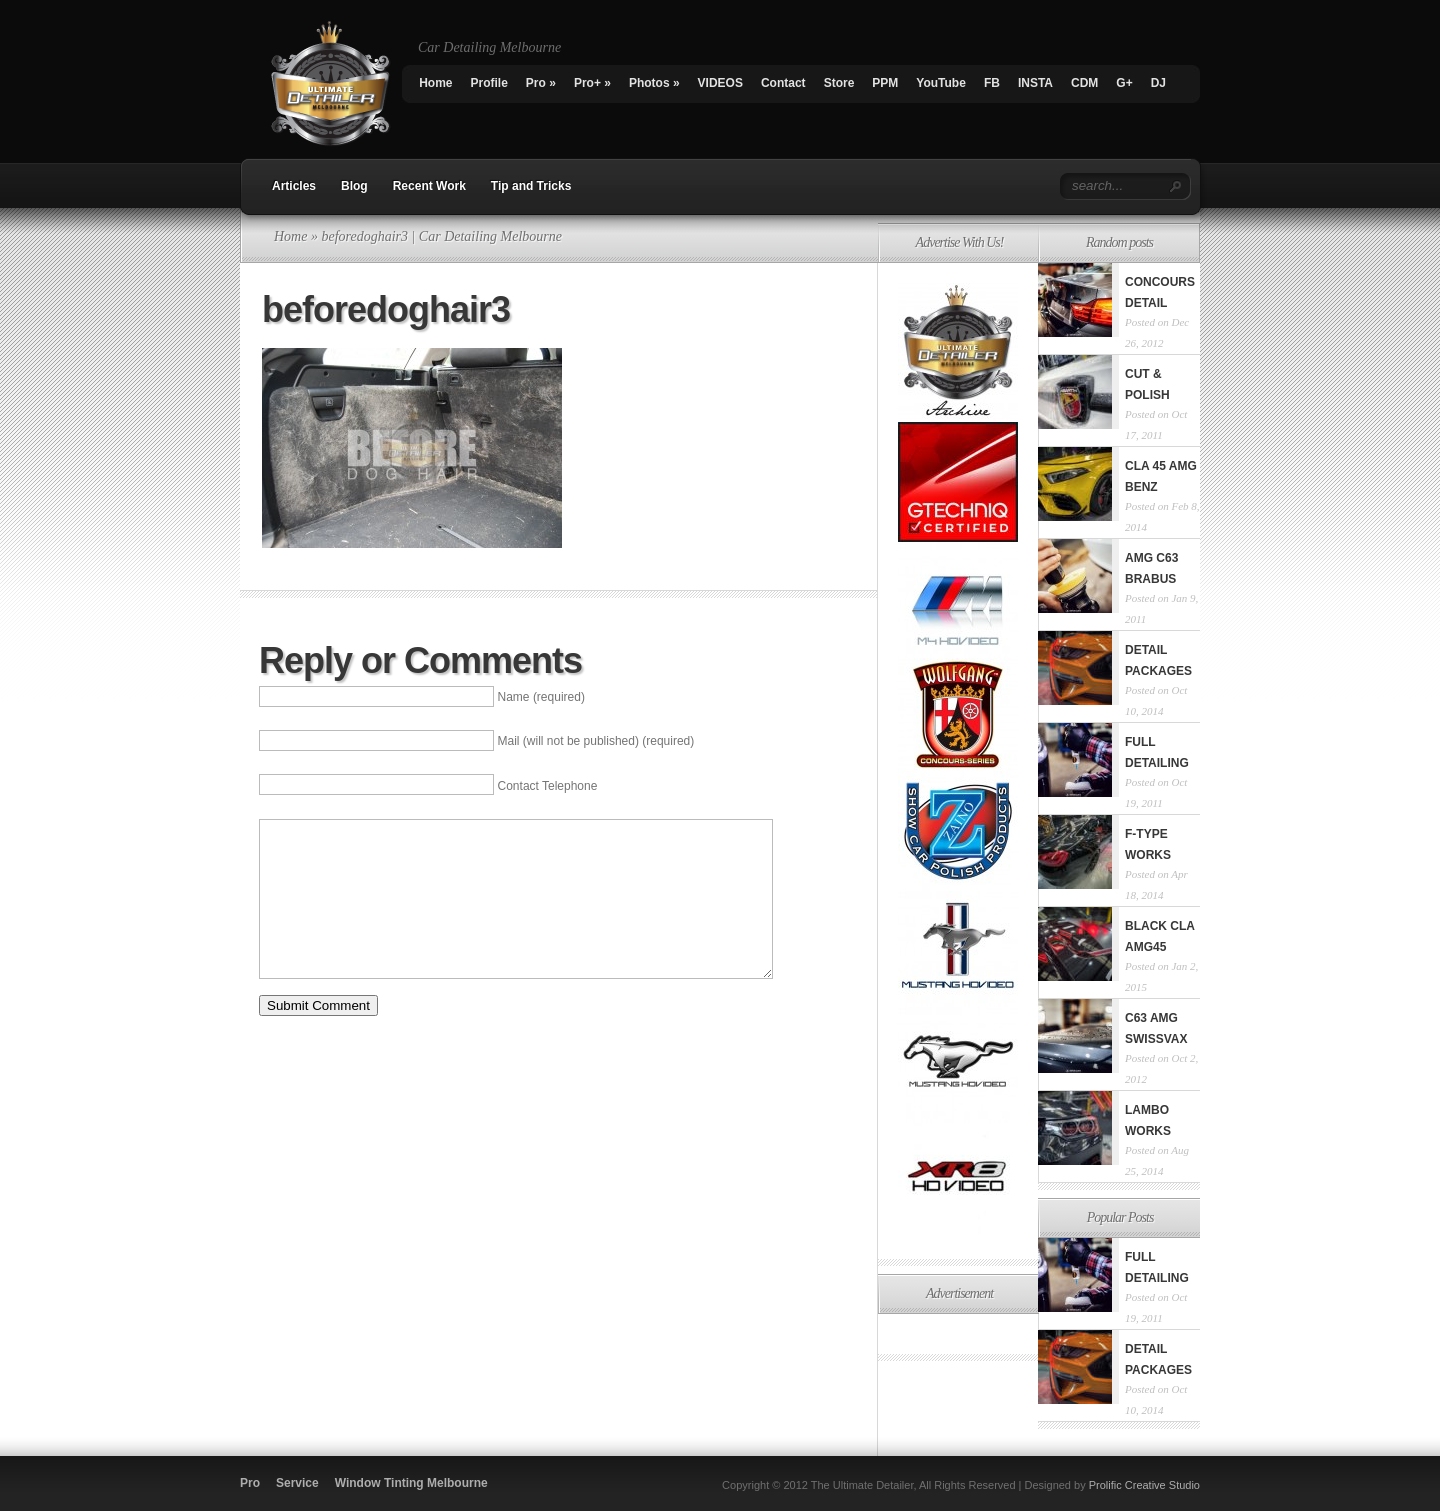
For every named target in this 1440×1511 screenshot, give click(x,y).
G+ (1124, 83)
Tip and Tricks (531, 186)
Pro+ (592, 83)
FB (992, 83)
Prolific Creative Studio (1144, 1485)
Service (297, 1483)
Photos (654, 83)
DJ (1158, 83)
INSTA (1035, 83)
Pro (541, 83)
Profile (489, 83)
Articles (294, 186)
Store (839, 83)
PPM (885, 83)
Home (435, 83)
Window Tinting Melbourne (411, 1483)
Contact (783, 83)
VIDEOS (720, 83)
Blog (354, 186)
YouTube (941, 83)
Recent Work (429, 186)
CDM (1084, 83)
